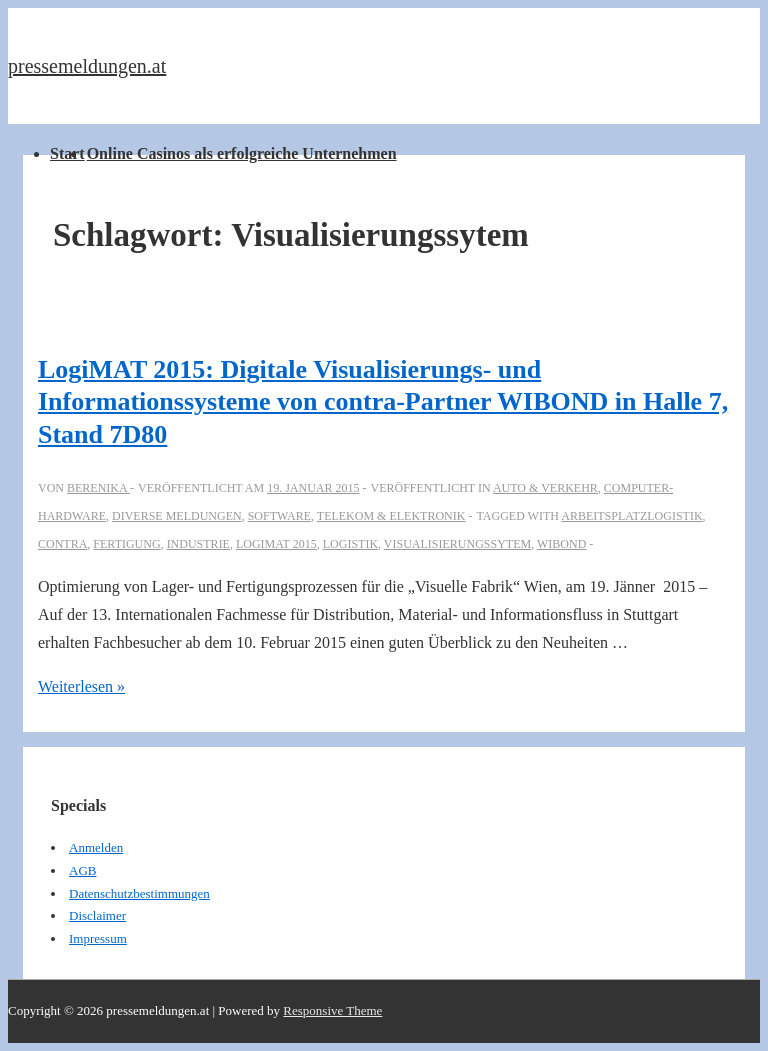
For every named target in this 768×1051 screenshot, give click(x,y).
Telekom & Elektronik (391, 516)
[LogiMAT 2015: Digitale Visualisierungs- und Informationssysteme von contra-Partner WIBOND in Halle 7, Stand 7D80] (313, 488)
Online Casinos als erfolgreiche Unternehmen (242, 153)
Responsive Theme (332, 1010)
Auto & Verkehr (545, 488)
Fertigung (126, 544)
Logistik (350, 544)
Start (67, 153)
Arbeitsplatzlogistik (631, 516)
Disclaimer (97, 915)
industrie (198, 544)
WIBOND (561, 544)
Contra (62, 544)
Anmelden (96, 847)
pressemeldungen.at (87, 66)
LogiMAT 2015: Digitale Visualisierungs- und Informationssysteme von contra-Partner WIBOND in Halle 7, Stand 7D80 (383, 402)
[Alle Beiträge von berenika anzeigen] (98, 488)
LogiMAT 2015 (276, 544)
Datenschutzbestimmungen (139, 893)
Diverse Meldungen (177, 516)
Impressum (98, 938)
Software (279, 516)
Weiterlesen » (81, 686)
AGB (82, 870)
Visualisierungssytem (457, 544)
